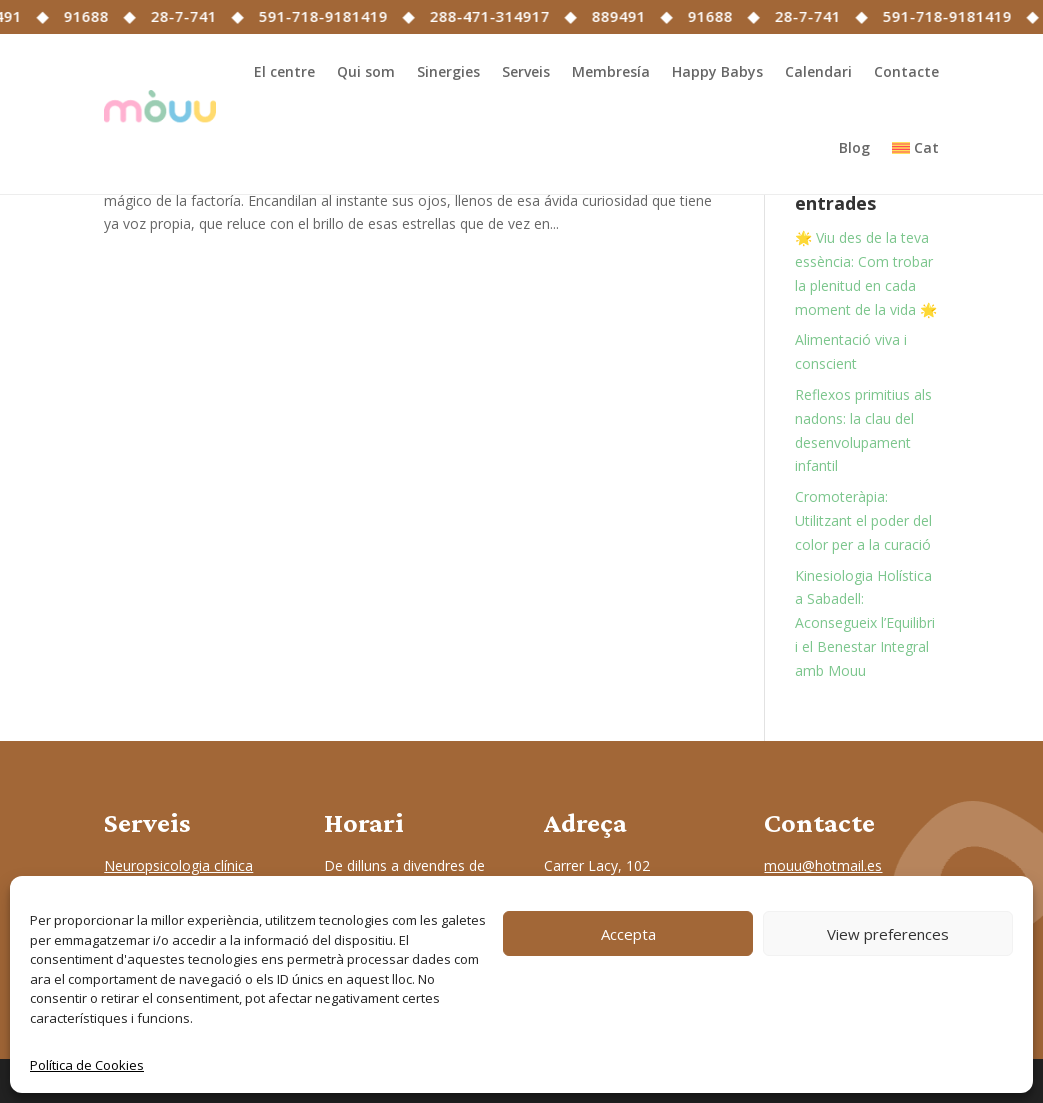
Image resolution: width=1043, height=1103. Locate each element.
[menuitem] (915, 148)
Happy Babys (717, 71)
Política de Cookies (87, 1065)
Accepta (628, 934)
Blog (854, 147)
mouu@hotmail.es (823, 865)
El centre (284, 71)
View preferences (888, 934)
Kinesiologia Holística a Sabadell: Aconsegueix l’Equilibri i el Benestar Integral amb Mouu (865, 623)
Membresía (611, 71)
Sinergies (448, 71)
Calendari (818, 71)
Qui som (366, 71)
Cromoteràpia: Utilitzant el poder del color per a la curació (863, 520)
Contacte (906, 71)
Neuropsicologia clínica (178, 865)
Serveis (526, 71)
